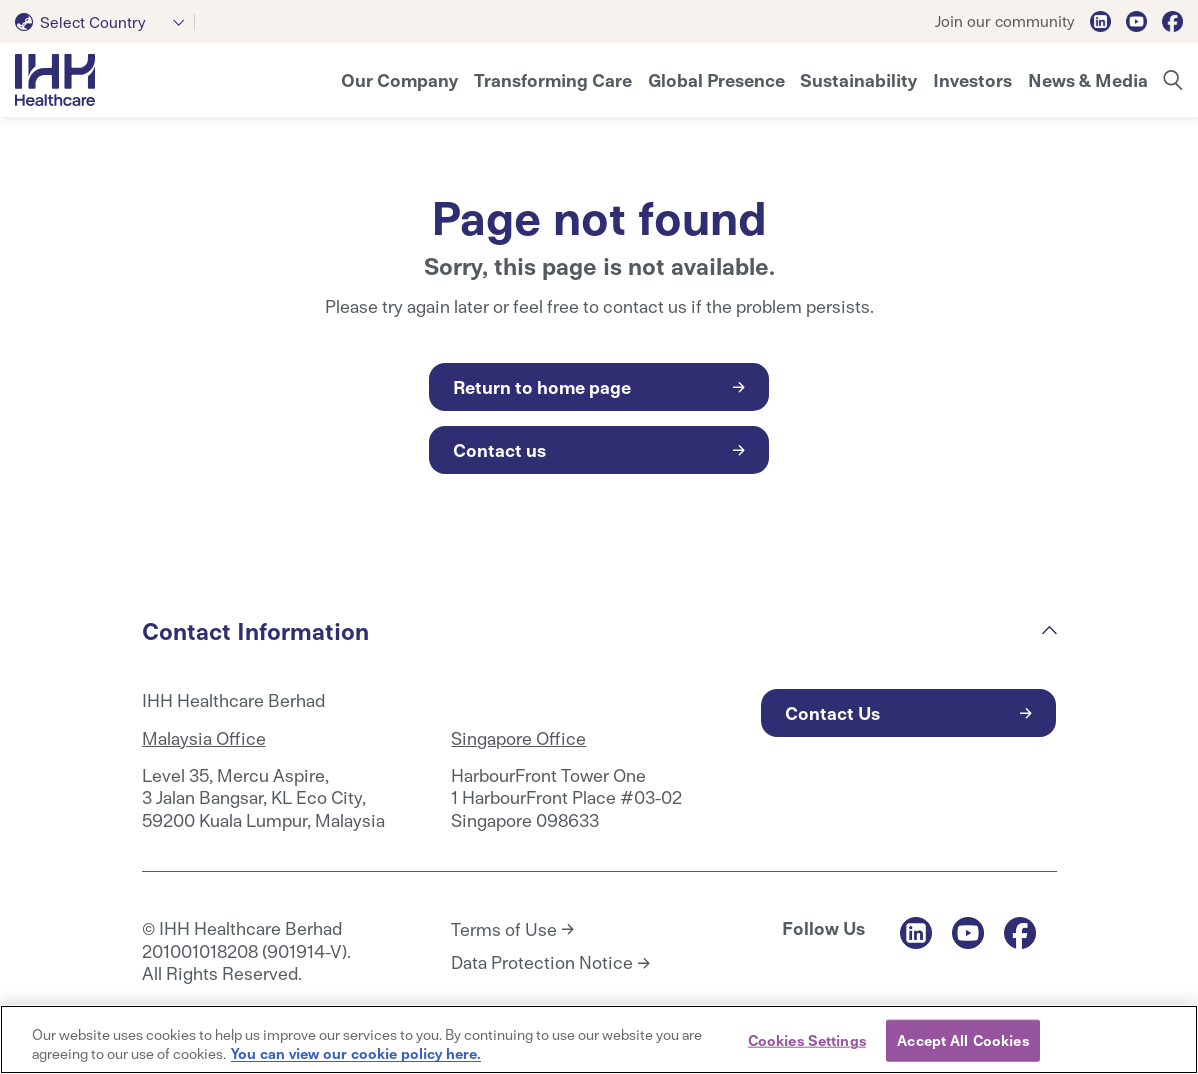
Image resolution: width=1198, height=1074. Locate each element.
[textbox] (84, 22)
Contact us (499, 449)
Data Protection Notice (542, 962)
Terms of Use (504, 929)
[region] (599, 1039)
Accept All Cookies (962, 1040)
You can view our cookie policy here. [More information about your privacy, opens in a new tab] (356, 1053)
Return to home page (542, 386)
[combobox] (105, 22)
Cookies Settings (807, 1040)
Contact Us (832, 712)
